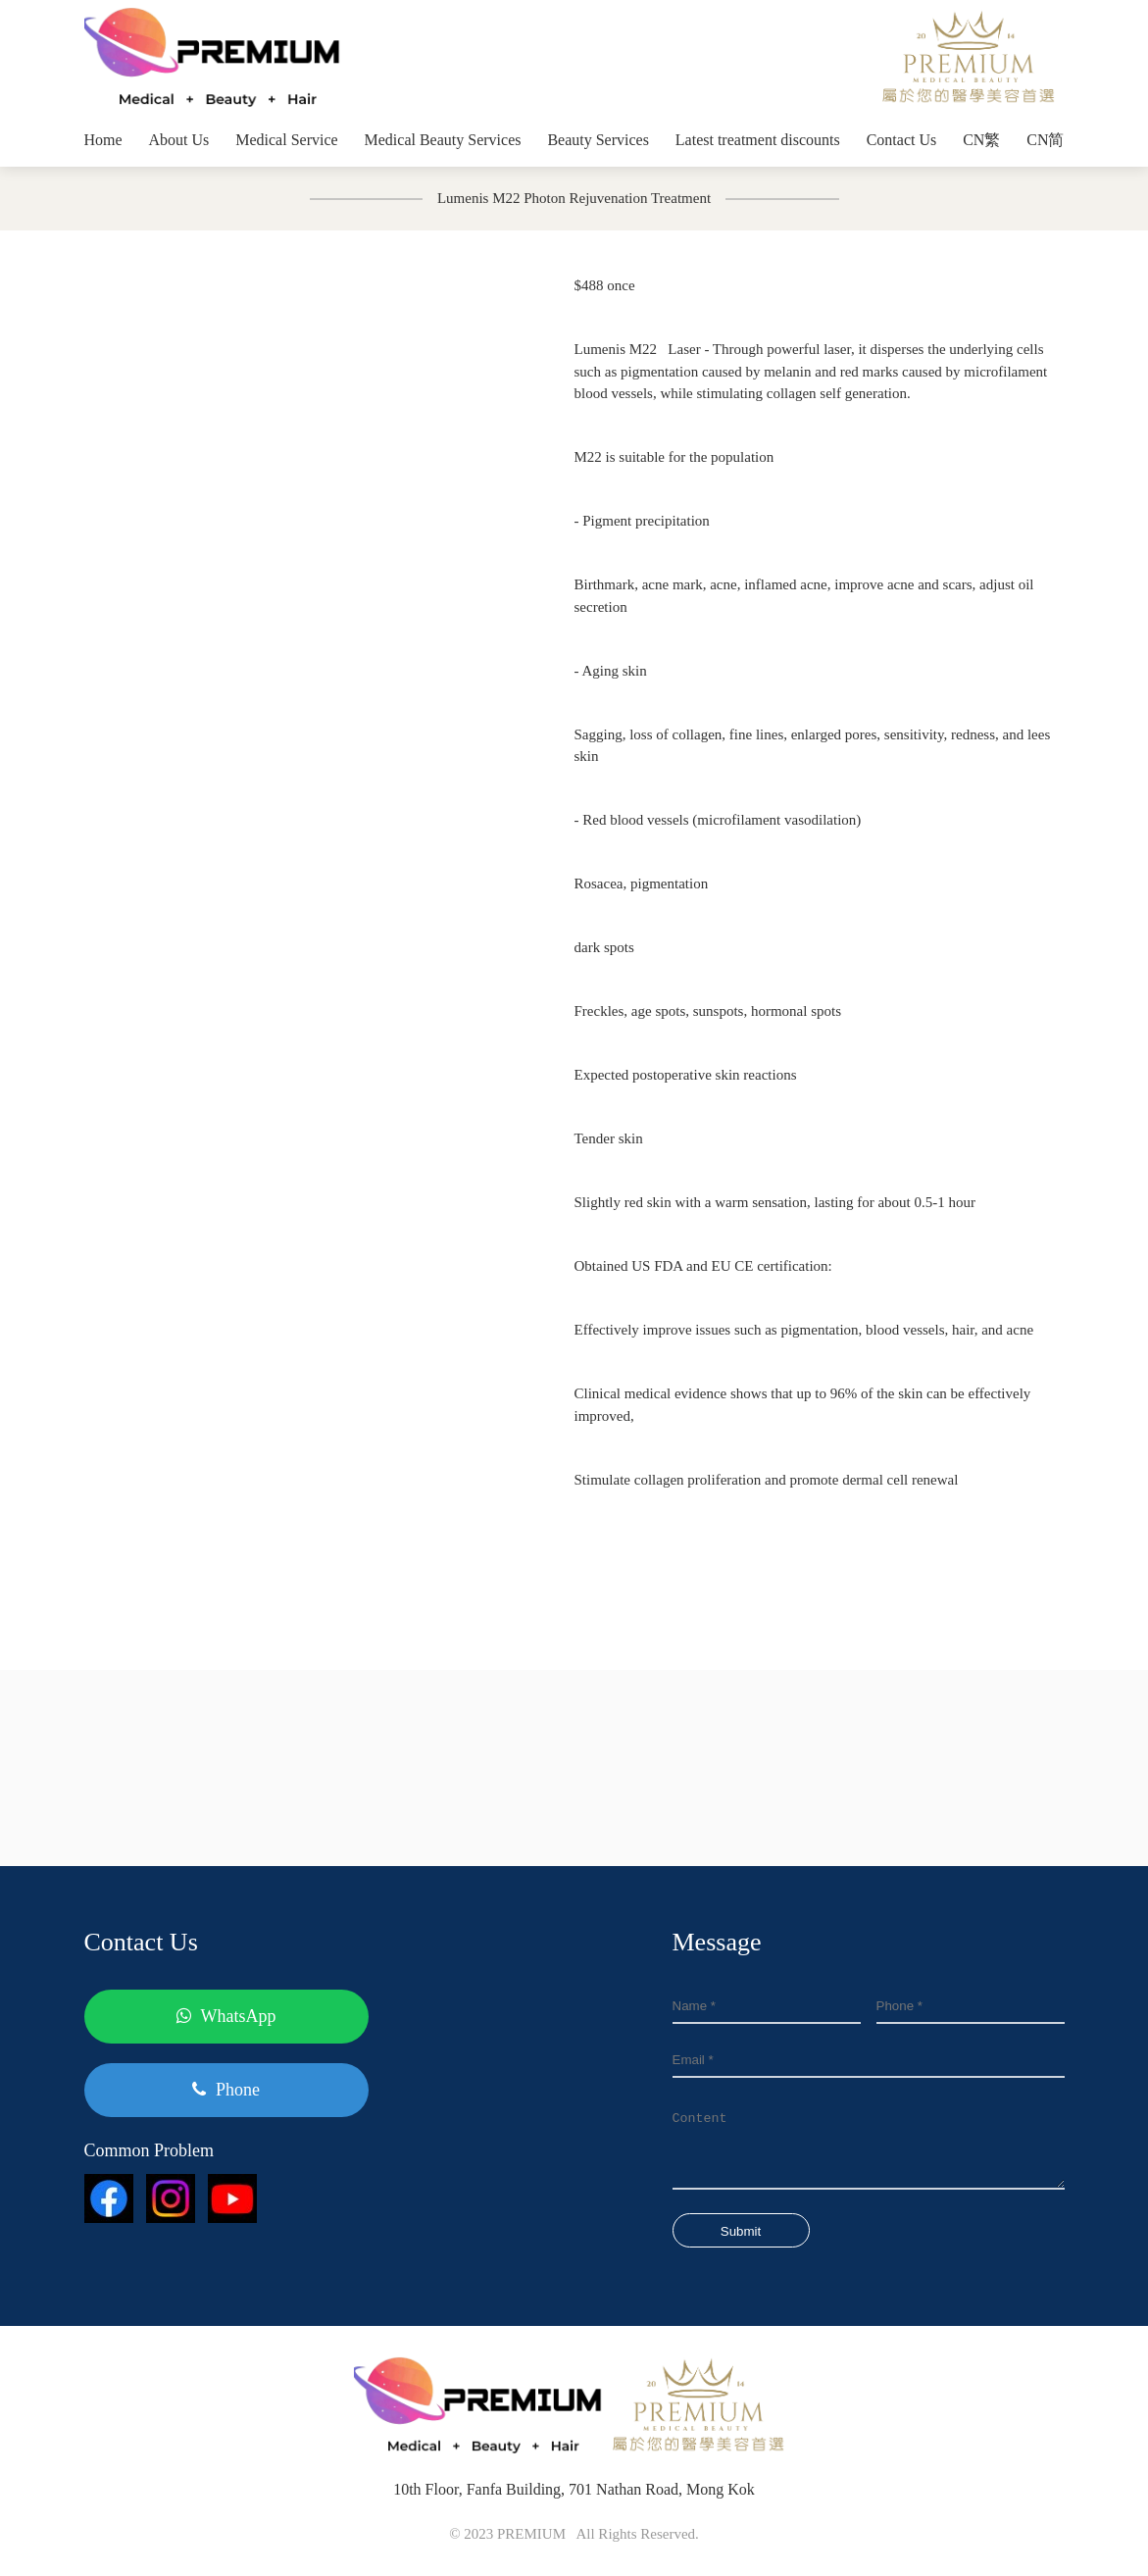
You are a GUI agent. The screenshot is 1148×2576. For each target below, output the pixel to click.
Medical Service (286, 139)
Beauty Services (598, 139)
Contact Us (902, 139)
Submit (741, 2231)
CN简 (1045, 139)
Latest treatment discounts (757, 139)
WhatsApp (226, 2016)
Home (103, 139)
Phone (226, 2089)
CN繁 (981, 139)
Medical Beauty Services (443, 139)
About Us (179, 139)
